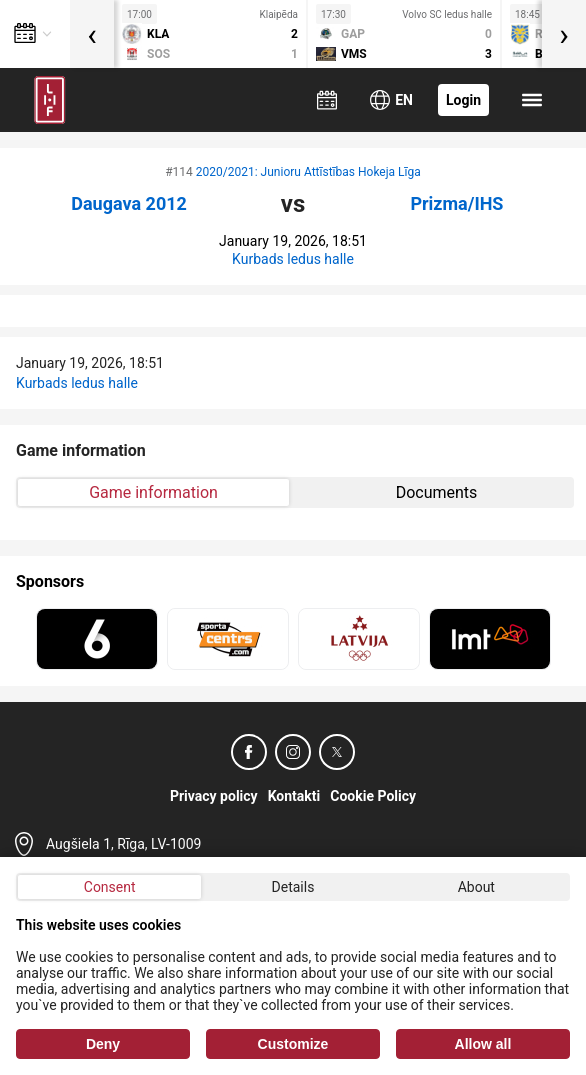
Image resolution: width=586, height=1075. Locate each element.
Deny (103, 1044)
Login (463, 100)
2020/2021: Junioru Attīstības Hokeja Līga (308, 172)
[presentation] (92, 34)
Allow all (483, 1044)
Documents (437, 492)
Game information (153, 492)
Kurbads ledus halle (293, 259)
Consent (110, 887)
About (476, 887)
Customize (293, 1044)
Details (293, 887)
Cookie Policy (373, 796)
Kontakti (294, 796)
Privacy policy (214, 796)
